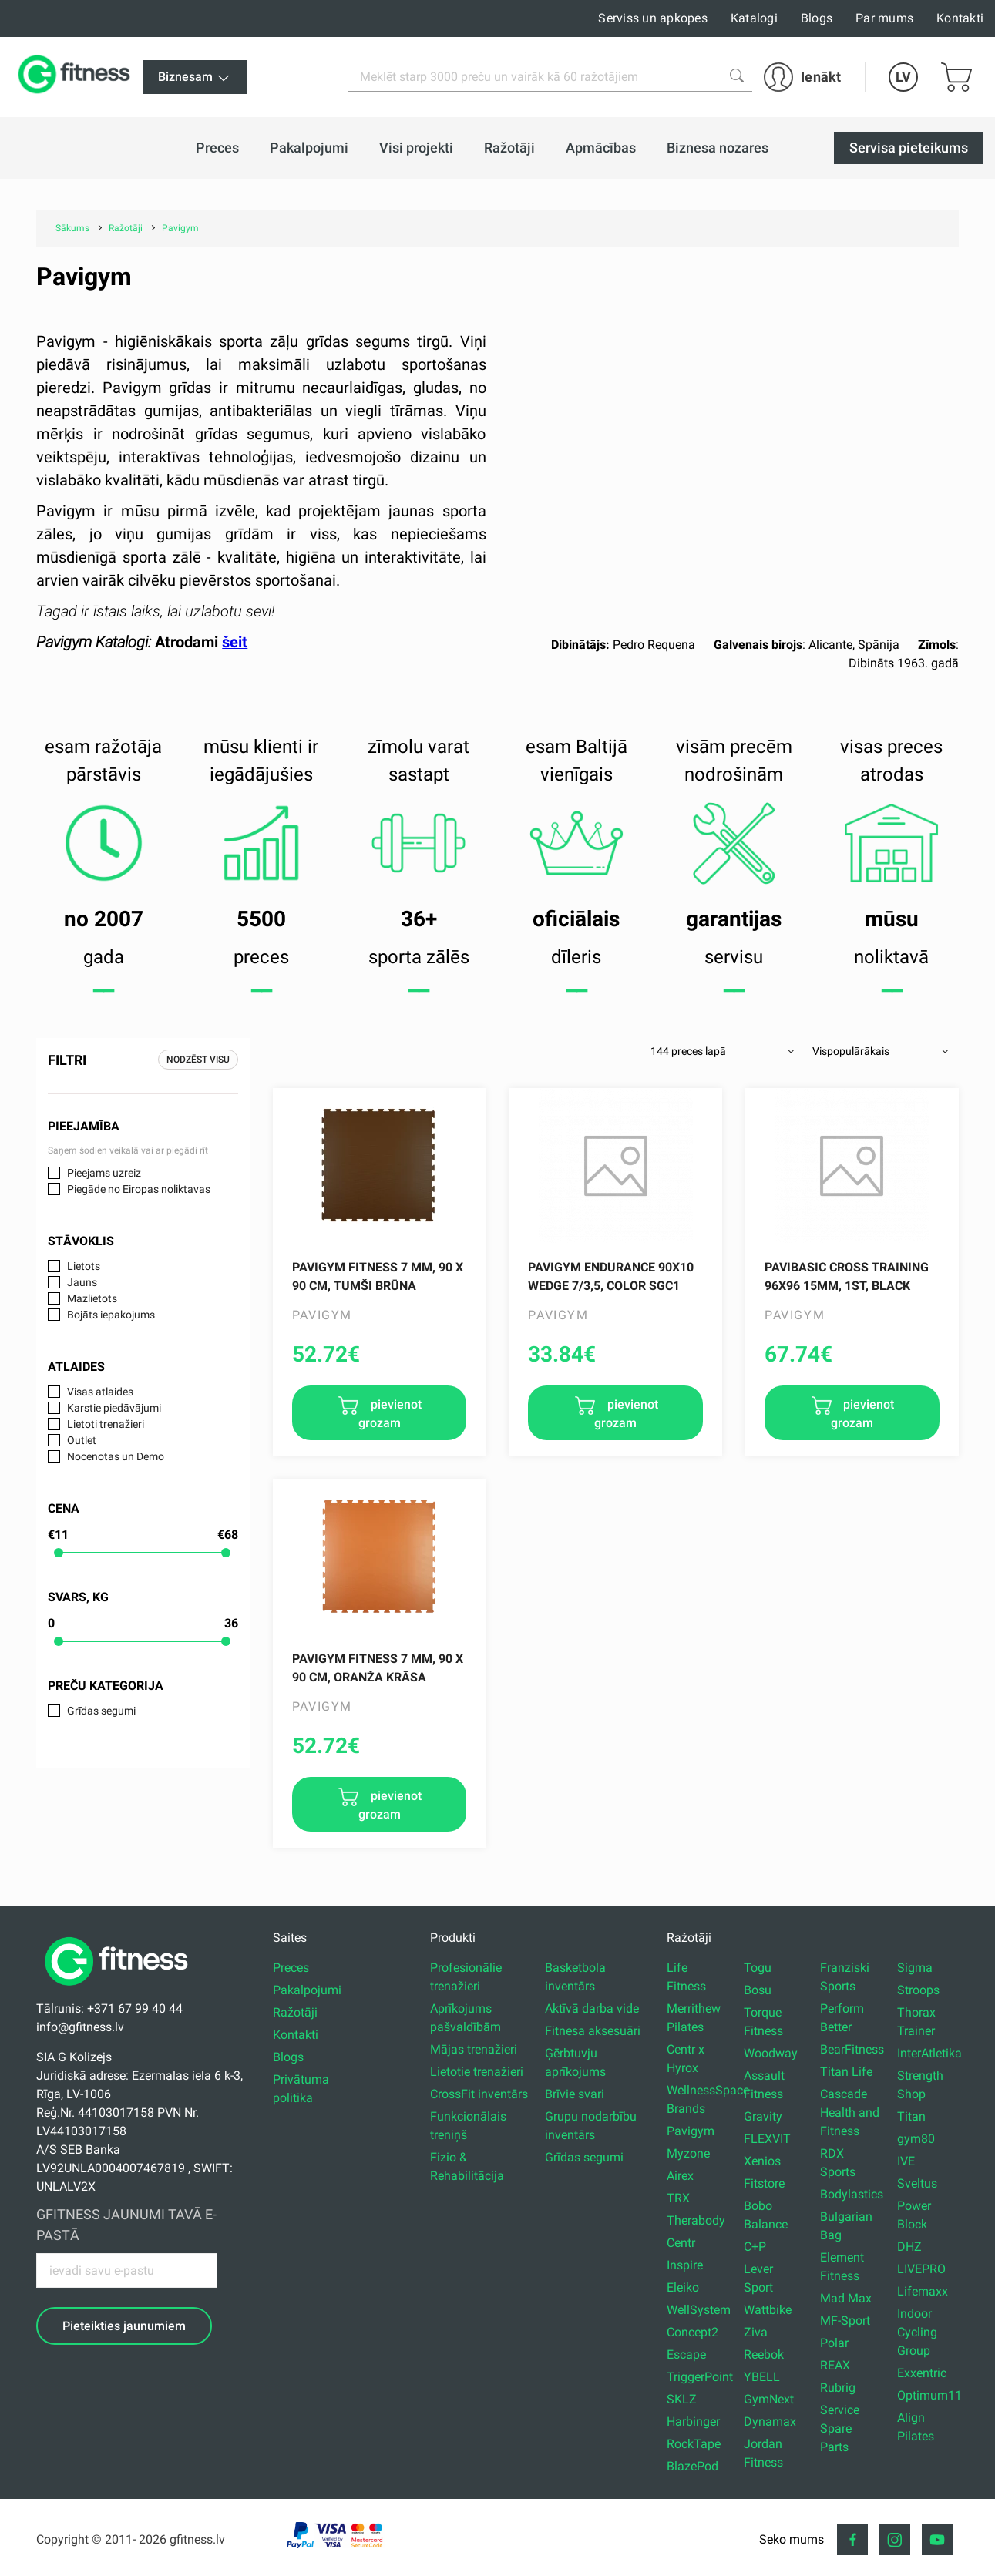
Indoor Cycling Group (917, 2332)
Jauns (82, 1282)
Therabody (696, 2220)
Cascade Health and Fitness (849, 2112)
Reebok (764, 2354)
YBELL (762, 2376)
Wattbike (768, 2309)
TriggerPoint (700, 2376)
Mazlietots (92, 1298)
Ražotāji (295, 2012)
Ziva (756, 2332)
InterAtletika (929, 2053)
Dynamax (770, 2421)
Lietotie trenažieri (476, 2071)
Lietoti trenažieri (105, 1424)
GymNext (769, 2399)
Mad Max (846, 2298)
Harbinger (693, 2421)
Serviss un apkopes (653, 18)
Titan (911, 2116)
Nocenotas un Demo (115, 1456)
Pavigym (690, 2131)
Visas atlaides (100, 1391)
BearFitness (852, 2049)
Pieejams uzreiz (104, 1173)
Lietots (83, 1266)
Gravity (763, 2116)
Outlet (81, 1440)
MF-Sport (845, 2320)
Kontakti (959, 18)
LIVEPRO (921, 2269)
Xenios (762, 2161)
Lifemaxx (922, 2291)
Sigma (915, 1967)
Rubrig (837, 2387)
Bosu (757, 1990)
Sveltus (917, 2183)
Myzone (688, 2153)
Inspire (685, 2265)
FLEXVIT (767, 2138)
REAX (835, 2365)
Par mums (884, 18)
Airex (680, 2175)
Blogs (816, 18)
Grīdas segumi (101, 1710)
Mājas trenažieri (473, 2049)
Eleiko (683, 2287)
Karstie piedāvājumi (114, 1408)
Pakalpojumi (307, 1990)
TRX (678, 2198)
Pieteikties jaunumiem (124, 2326)
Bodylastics (851, 2194)
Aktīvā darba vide (592, 2008)
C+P (755, 2246)
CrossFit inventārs (479, 2094)
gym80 (916, 2138)
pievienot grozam (390, 1413)
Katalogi (754, 18)
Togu (757, 1967)
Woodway (771, 2053)
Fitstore (764, 2183)
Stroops (918, 1990)
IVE (906, 2161)
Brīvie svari (574, 2094)
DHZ (909, 2246)
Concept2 (692, 2332)
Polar (834, 2343)
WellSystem (699, 2309)
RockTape (694, 2444)
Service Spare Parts (839, 2428)
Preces (291, 1967)
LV (903, 77)
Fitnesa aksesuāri (592, 2031)
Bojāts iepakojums (111, 1314)
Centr (681, 2242)
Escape (686, 2354)
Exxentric (921, 2373)
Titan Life (846, 2071)
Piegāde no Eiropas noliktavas (138, 1189)
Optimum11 (929, 2395)
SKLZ (682, 2399)
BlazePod (692, 2466)
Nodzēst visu (198, 1059)
